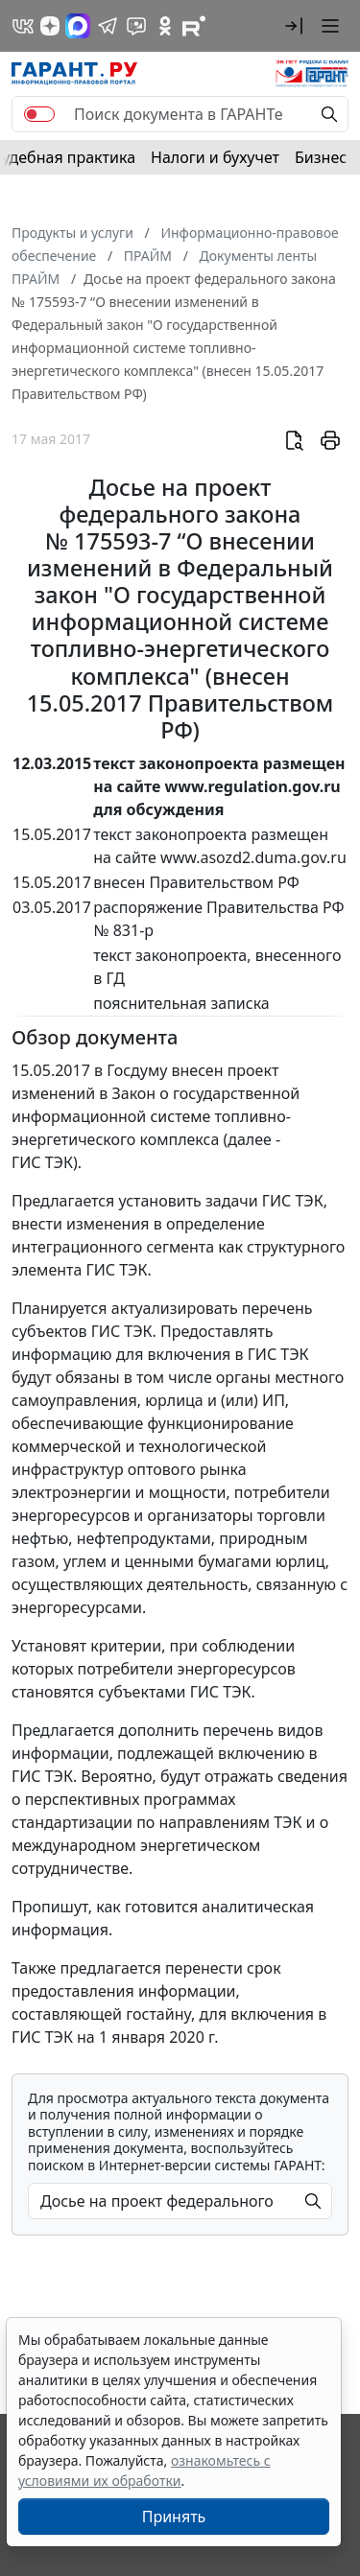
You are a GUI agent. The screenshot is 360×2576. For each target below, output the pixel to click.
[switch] (39, 114)
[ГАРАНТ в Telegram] (107, 25)
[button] (294, 26)
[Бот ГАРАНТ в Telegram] (136, 25)
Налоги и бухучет (215, 157)
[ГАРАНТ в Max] (77, 25)
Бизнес (321, 157)
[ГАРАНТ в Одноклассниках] (165, 25)
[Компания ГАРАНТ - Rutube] (193, 25)
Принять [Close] (174, 2516)
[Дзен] (50, 25)
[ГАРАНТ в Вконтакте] (23, 25)
